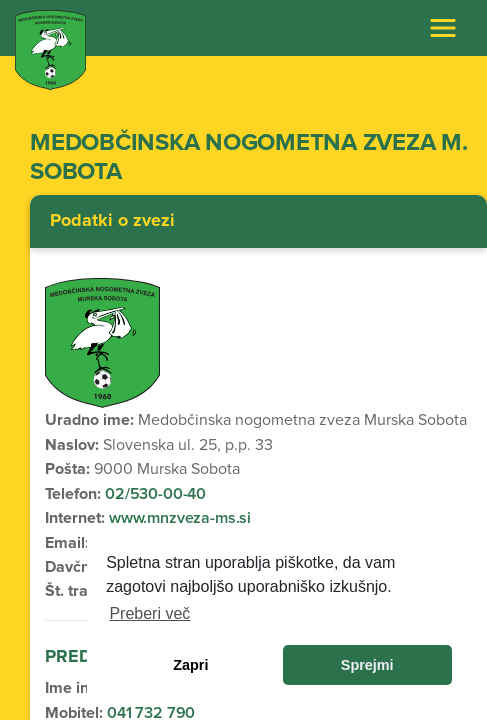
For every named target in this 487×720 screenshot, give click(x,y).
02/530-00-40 (155, 494)
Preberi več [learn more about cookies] (149, 613)
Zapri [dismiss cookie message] (190, 665)
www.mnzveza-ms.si (178, 518)
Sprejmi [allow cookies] (367, 665)
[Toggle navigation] (443, 28)
